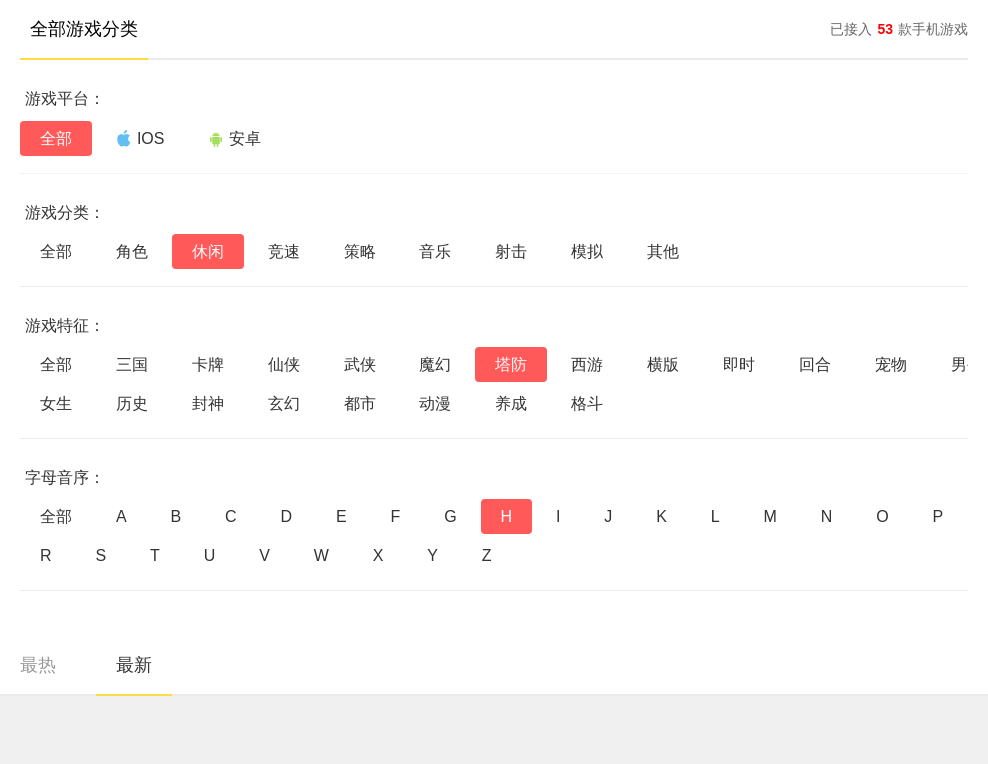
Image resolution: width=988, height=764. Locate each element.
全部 (56, 138)
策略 (360, 251)
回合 (815, 364)
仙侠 (284, 364)
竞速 (284, 251)
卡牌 (208, 364)
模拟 (587, 251)
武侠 (360, 364)
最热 (38, 665)
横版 (663, 364)
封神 (208, 403)
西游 (587, 364)
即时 (739, 364)
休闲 (208, 251)
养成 (511, 403)
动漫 (435, 403)
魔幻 (435, 364)
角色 (132, 251)
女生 (56, 403)
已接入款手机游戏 (899, 29)
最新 (134, 665)
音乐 (435, 251)
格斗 (587, 403)
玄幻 (284, 403)
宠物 (891, 364)
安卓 (234, 138)
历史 (132, 403)
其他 (663, 251)
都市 (360, 403)
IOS (140, 138)
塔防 (511, 364)
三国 (132, 364)
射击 (511, 251)
